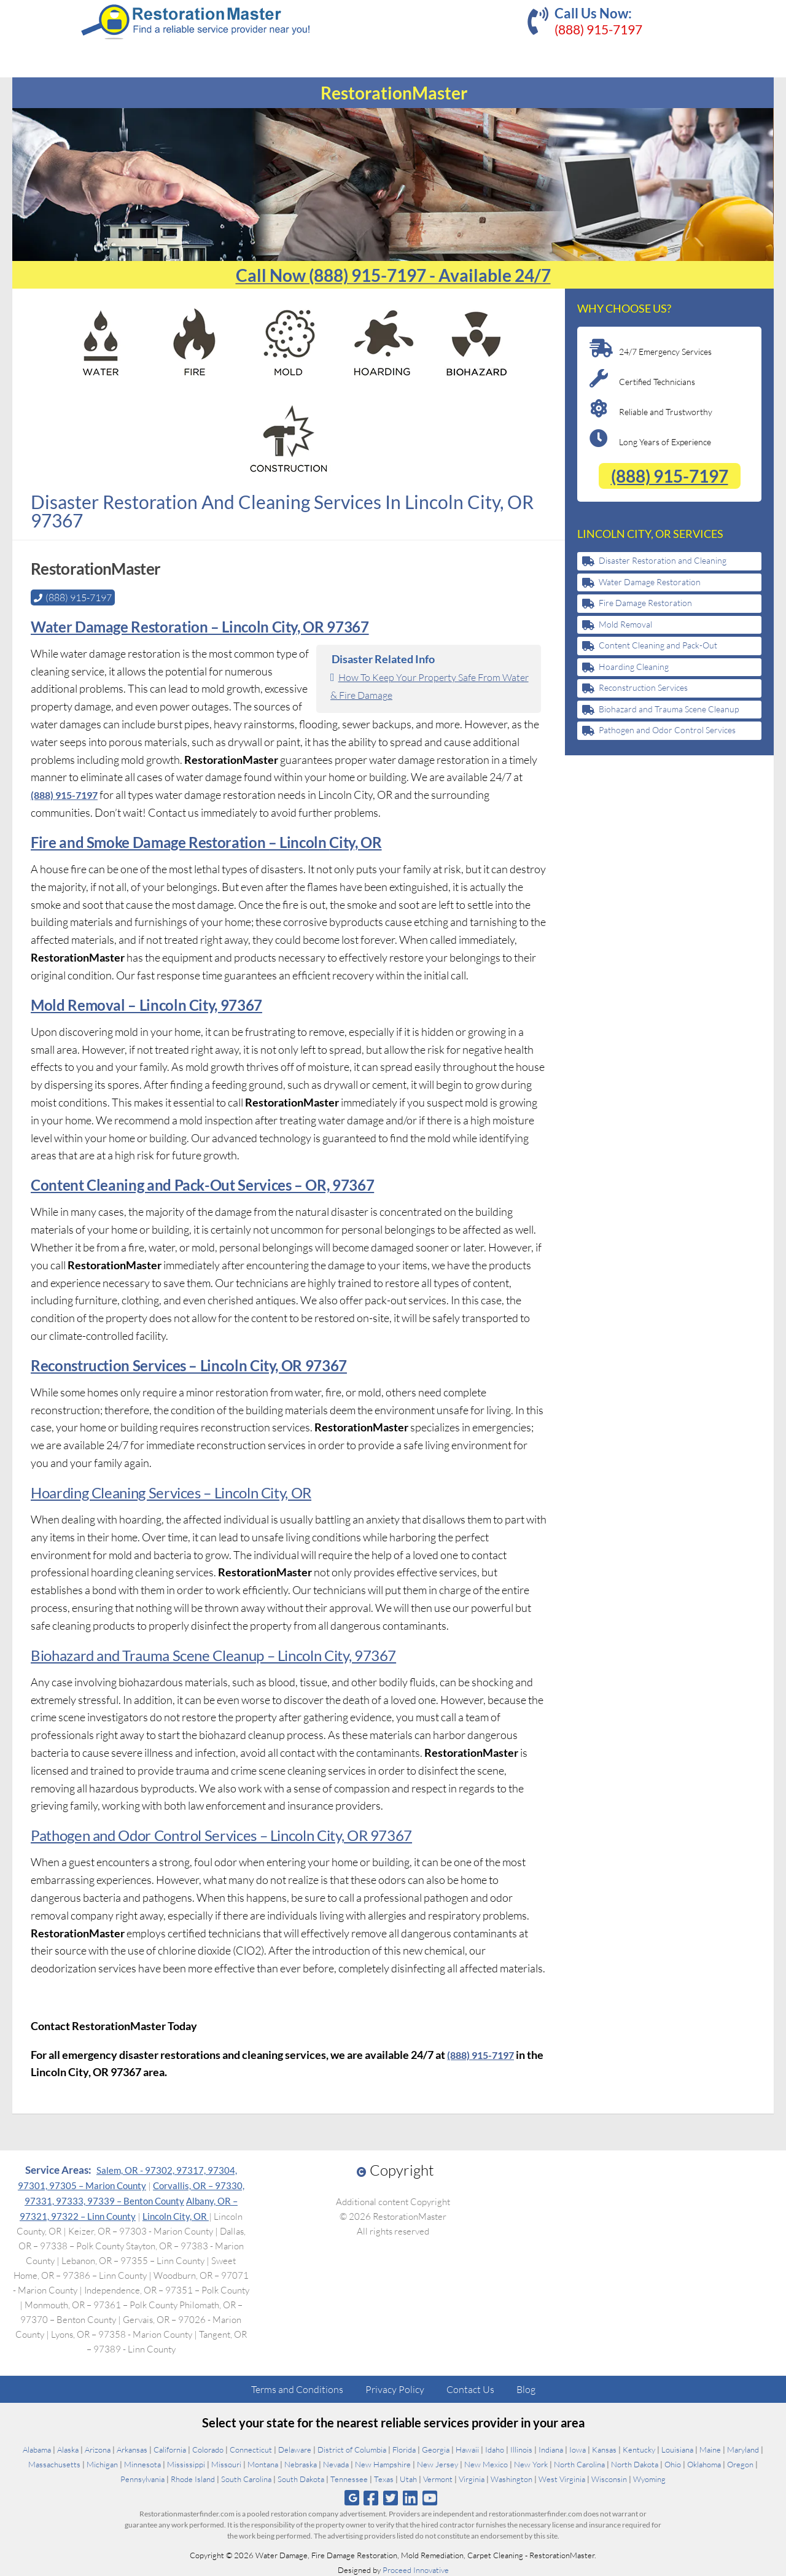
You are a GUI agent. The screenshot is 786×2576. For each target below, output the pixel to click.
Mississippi (186, 2463)
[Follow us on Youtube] (430, 2496)
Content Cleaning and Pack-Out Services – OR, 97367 (200, 1184)
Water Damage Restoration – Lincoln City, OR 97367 (198, 625)
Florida (404, 2448)
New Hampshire (383, 2463)
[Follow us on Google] (351, 2496)
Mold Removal (625, 624)
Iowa (577, 2448)
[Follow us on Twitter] (390, 2496)
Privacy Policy (394, 2388)
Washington (511, 2478)
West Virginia (562, 2478)
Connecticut (251, 2448)
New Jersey (437, 2463)
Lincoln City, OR (175, 2214)
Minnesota (142, 2463)
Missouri (226, 2463)
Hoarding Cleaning (634, 666)
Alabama (37, 2448)
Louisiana (677, 2448)
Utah (408, 2478)
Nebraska (300, 2463)
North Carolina (579, 2463)
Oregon (740, 2463)
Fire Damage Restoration (645, 602)
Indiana (551, 2448)
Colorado (208, 2448)
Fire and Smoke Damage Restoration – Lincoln (178, 841)
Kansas (604, 2448)
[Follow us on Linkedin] (410, 2496)
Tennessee (349, 2478)
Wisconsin (609, 2478)
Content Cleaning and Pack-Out (658, 645)
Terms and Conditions (297, 2388)
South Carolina (246, 2478)
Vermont (438, 2478)
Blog (525, 2388)
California (170, 2448)
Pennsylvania (142, 2478)
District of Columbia (351, 2448)
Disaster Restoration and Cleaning (662, 560)
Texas (384, 2478)
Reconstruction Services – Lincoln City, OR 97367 (187, 1364)
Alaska (68, 2448)
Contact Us (470, 2388)
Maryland (743, 2448)
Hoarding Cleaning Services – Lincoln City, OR (169, 1491)
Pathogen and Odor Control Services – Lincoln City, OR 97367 (219, 1834)
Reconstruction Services (643, 687)
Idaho (494, 2448)
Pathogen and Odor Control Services (667, 730)
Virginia (471, 2478)
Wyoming (649, 2478)
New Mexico (486, 2463)
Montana (262, 2463)
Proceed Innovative (416, 2569)
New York (531, 2463)
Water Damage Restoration (650, 582)
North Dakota (634, 2463)
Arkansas (132, 2448)
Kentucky (639, 2448)
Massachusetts (54, 2463)
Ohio (672, 2463)
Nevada (336, 2463)
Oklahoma (704, 2463)
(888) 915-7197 (598, 29)
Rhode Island (193, 2478)
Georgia (435, 2448)
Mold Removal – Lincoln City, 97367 (145, 1004)
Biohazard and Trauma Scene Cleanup (669, 709)
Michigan (102, 2463)
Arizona (98, 2448)
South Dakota (301, 2478)
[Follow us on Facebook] (370, 2496)
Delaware (294, 2448)
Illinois (521, 2448)
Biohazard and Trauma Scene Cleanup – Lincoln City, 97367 (211, 1654)
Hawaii (467, 2448)
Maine (710, 2448)
